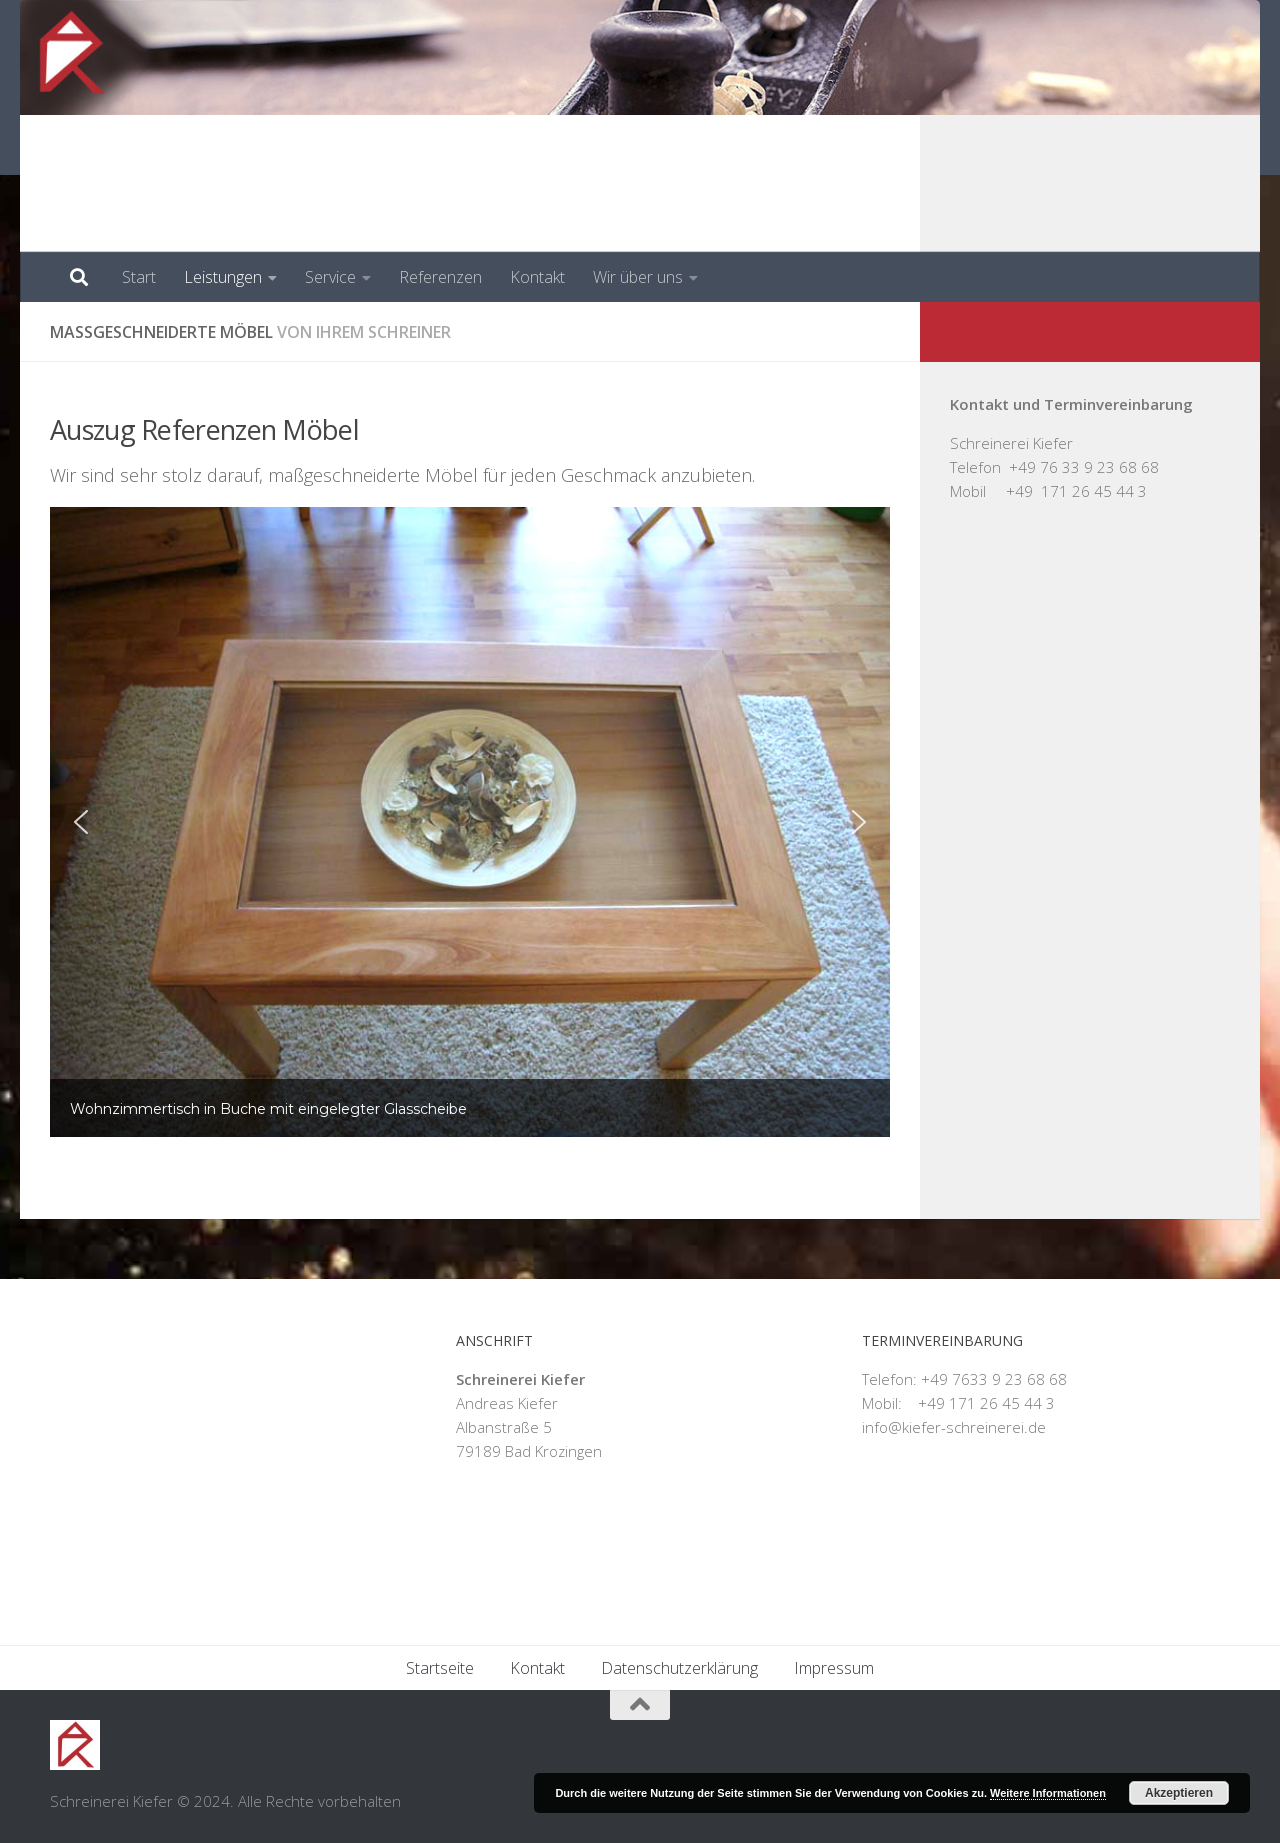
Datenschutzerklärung (679, 1668)
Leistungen (223, 277)
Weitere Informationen (1048, 1793)
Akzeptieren (1179, 1793)
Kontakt (537, 277)
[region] (470, 822)
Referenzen (440, 277)
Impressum (834, 1668)
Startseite (440, 1668)
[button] (81, 822)
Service (330, 277)
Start (139, 277)
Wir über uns (638, 277)
